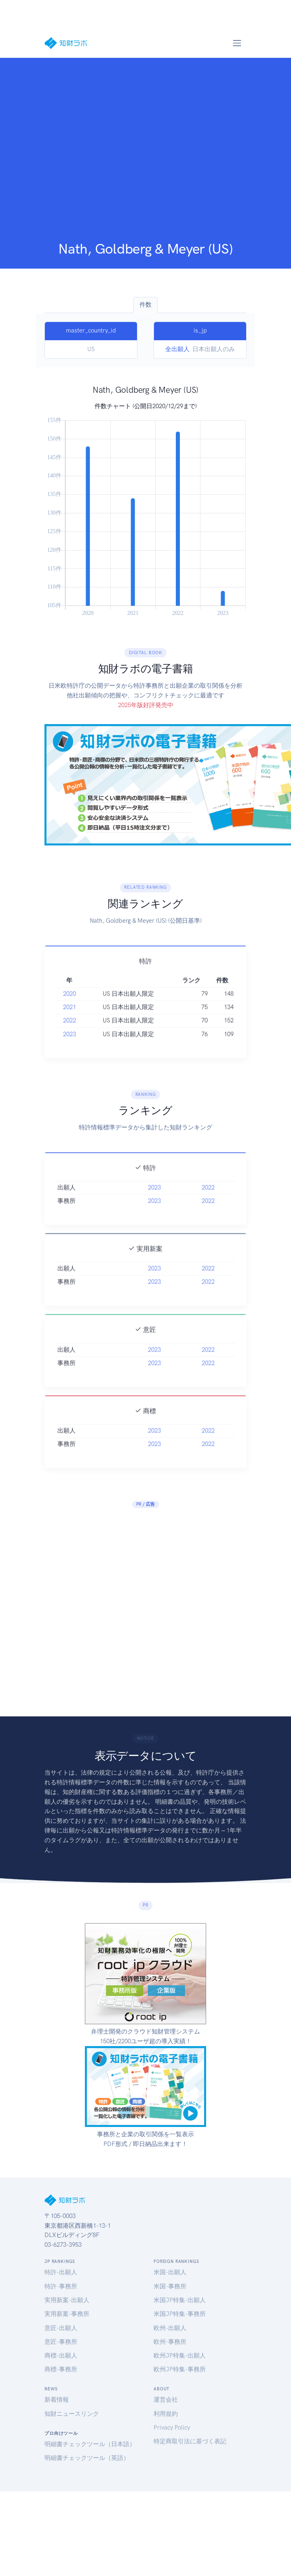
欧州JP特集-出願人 (180, 2355)
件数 (145, 304)
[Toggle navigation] (237, 43)
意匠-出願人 (60, 2328)
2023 (69, 1045)
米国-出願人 (170, 2272)
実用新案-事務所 (66, 2314)
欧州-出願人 (170, 2328)
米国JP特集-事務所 (180, 2314)
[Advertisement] (84, 152)
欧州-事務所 (170, 2341)
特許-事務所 (60, 2286)
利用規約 (166, 2413)
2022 (69, 1032)
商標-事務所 (60, 2369)
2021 (69, 1018)
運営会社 (166, 2399)
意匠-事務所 (60, 2341)
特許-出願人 (60, 2272)
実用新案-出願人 (66, 2300)
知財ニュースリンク (71, 2413)
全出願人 (177, 349)
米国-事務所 (170, 2286)
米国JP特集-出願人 (180, 2300)
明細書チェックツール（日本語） (89, 2444)
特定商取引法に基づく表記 (190, 2441)
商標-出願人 (60, 2355)
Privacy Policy (172, 2427)
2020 (69, 1005)
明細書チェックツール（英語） (86, 2458)
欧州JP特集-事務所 (180, 2369)
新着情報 (56, 2399)
